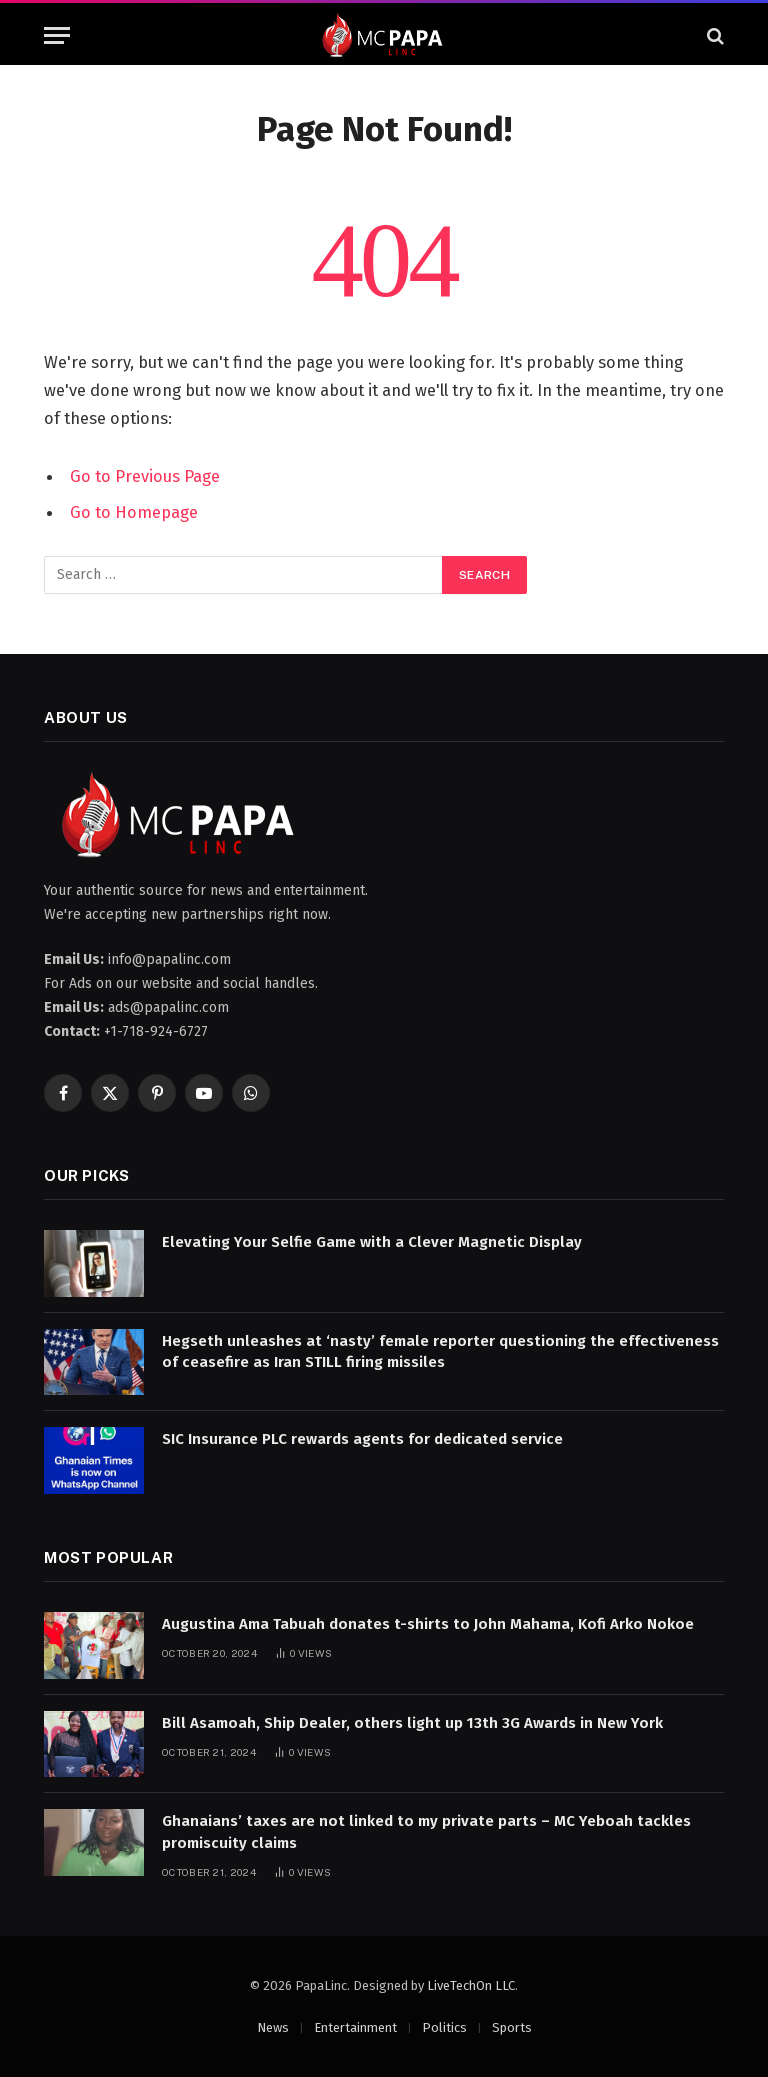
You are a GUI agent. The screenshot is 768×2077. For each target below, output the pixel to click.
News (273, 2027)
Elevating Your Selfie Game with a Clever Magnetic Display (372, 1242)
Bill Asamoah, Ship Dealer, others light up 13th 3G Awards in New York (412, 1723)
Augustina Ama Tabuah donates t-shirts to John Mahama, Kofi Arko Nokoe (428, 1624)
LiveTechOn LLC (471, 1985)
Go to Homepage (134, 512)
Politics (444, 2027)
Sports (512, 2027)
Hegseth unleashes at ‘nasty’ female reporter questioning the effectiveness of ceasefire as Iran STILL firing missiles (440, 1351)
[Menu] (57, 35)
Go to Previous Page (145, 476)
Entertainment (355, 2027)
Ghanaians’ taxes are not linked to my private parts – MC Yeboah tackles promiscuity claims (426, 1831)
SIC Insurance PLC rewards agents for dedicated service (362, 1439)
